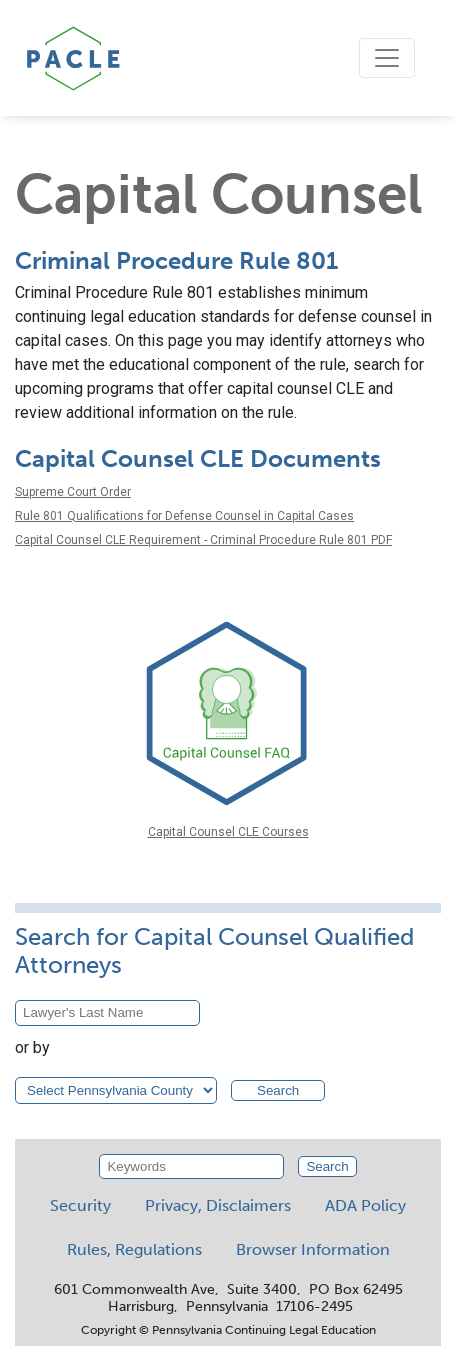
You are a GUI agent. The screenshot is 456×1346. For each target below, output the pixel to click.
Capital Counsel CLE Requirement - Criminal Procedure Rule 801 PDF (203, 540)
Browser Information (313, 1249)
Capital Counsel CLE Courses (228, 832)
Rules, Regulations (134, 1249)
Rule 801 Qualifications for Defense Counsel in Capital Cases (184, 516)
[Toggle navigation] (387, 58)
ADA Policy (365, 1205)
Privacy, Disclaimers (218, 1205)
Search (278, 1090)
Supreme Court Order (73, 492)
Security (80, 1205)
